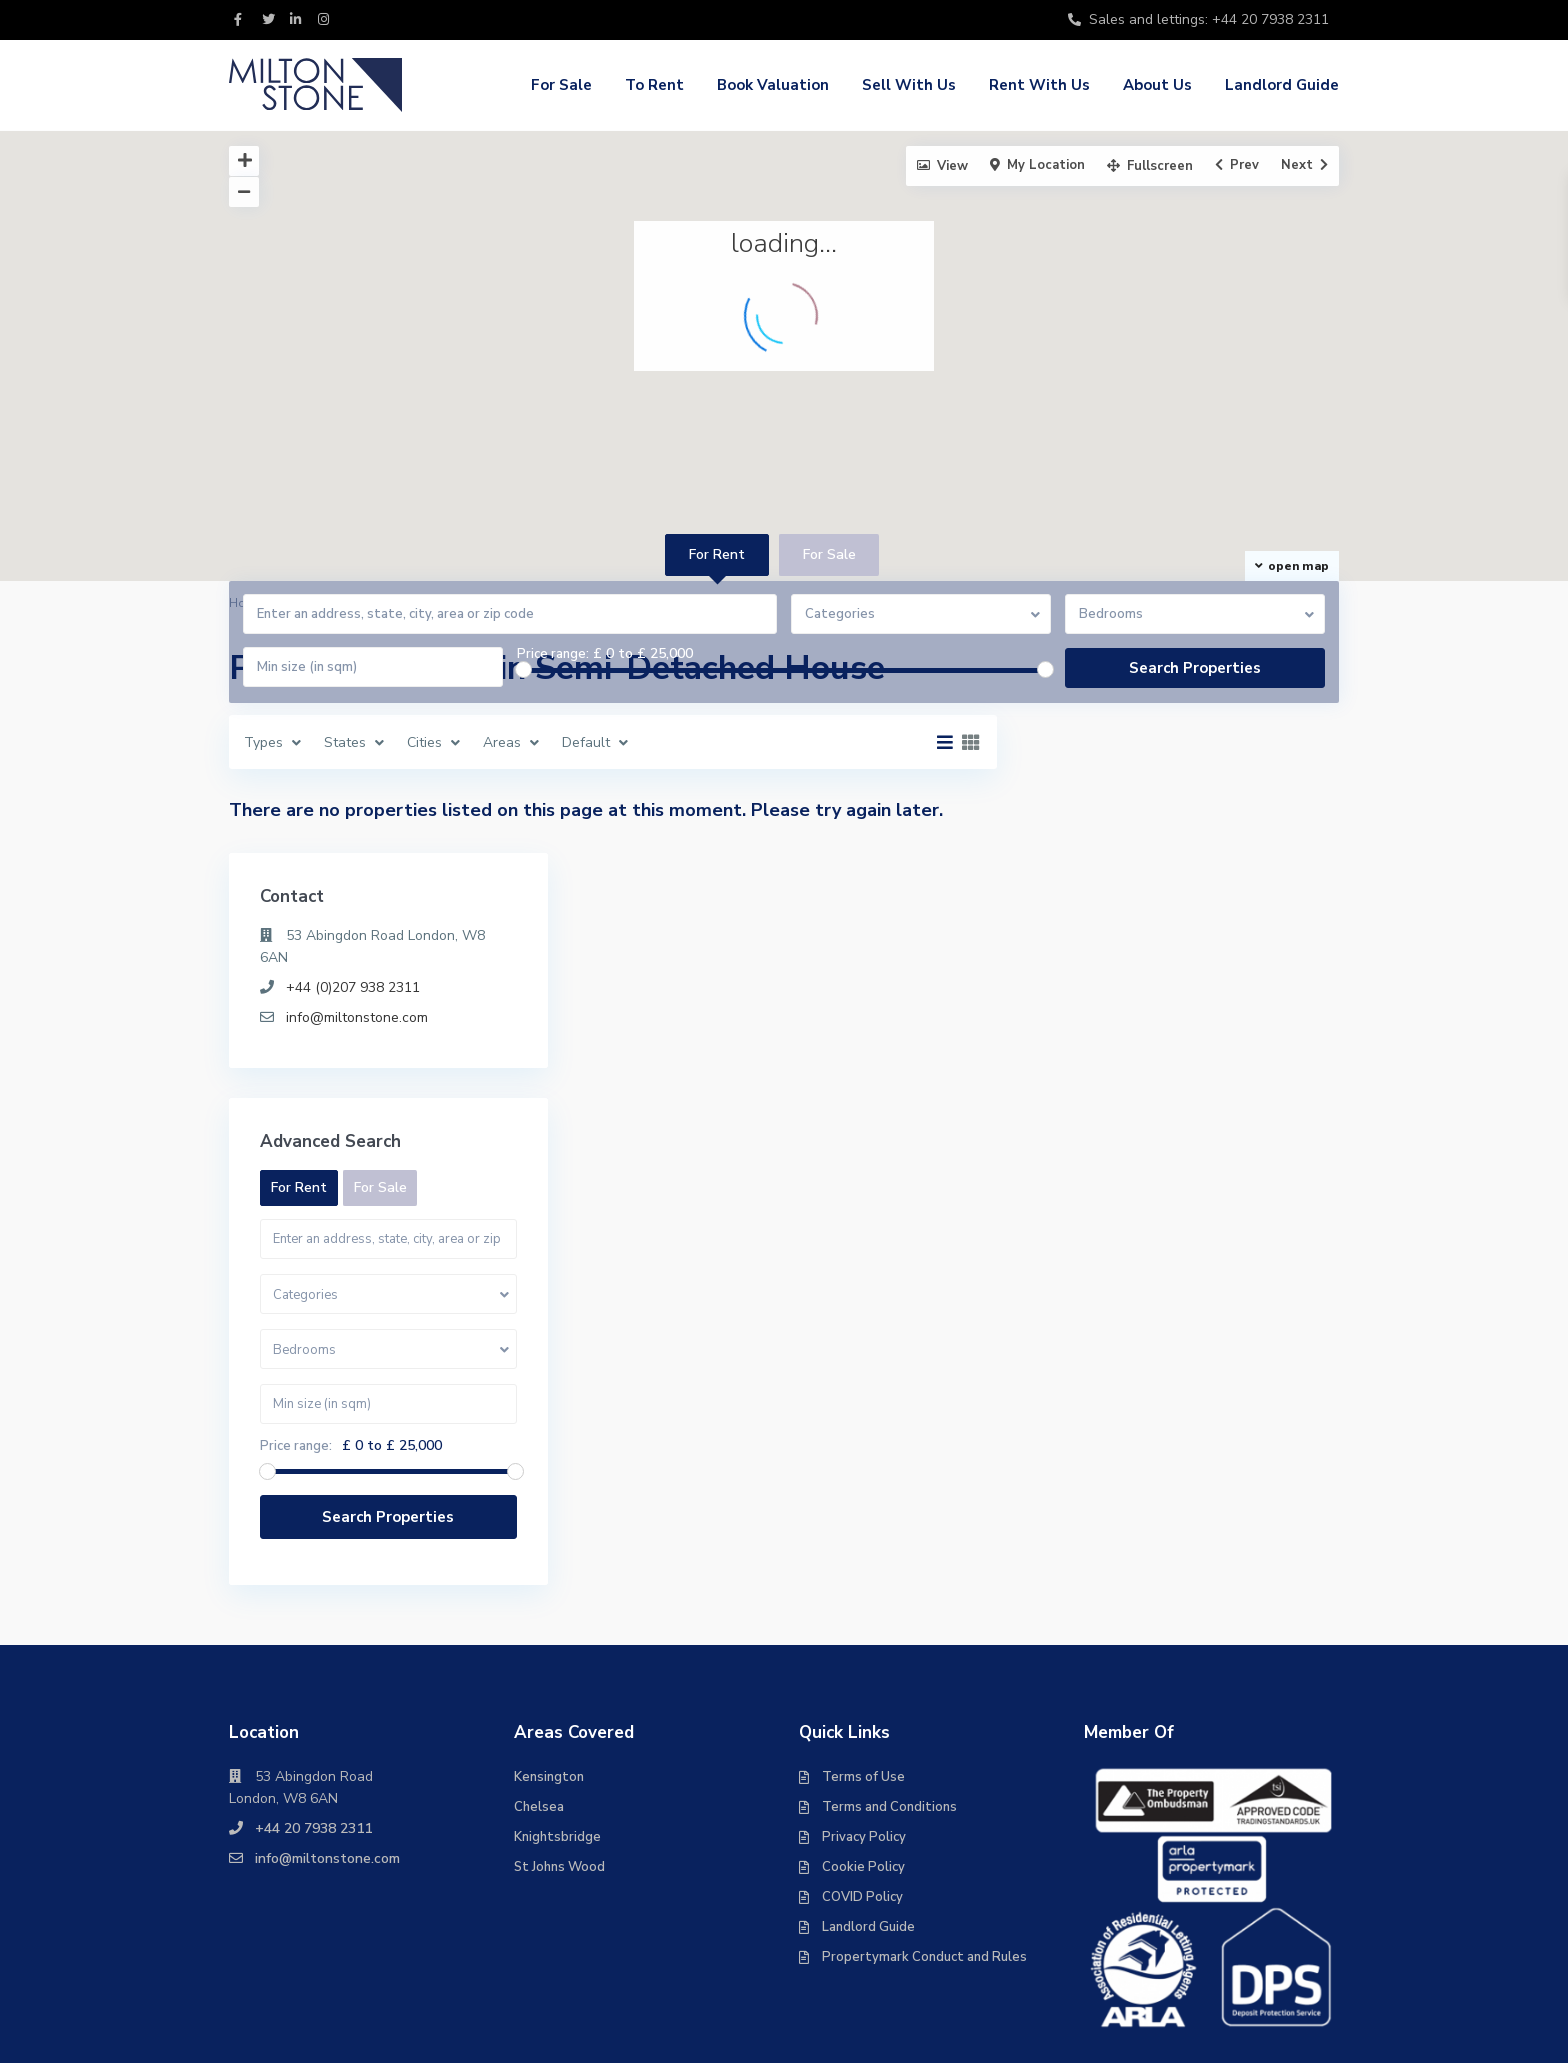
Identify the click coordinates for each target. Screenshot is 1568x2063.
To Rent (654, 85)
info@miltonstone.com (1155, 810)
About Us (1157, 85)
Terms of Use (863, 1570)
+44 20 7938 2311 (313, 1621)
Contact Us (1301, 1972)
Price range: (553, 654)
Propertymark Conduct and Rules (924, 1750)
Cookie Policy (863, 1660)
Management (1192, 1972)
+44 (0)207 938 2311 (1151, 780)
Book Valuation (773, 85)
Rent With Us (1039, 85)
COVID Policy (862, 1690)
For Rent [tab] (717, 554)
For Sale (561, 85)
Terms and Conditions (889, 1600)
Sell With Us (909, 85)
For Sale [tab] (829, 554)
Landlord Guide (1282, 85)
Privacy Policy (864, 1630)
